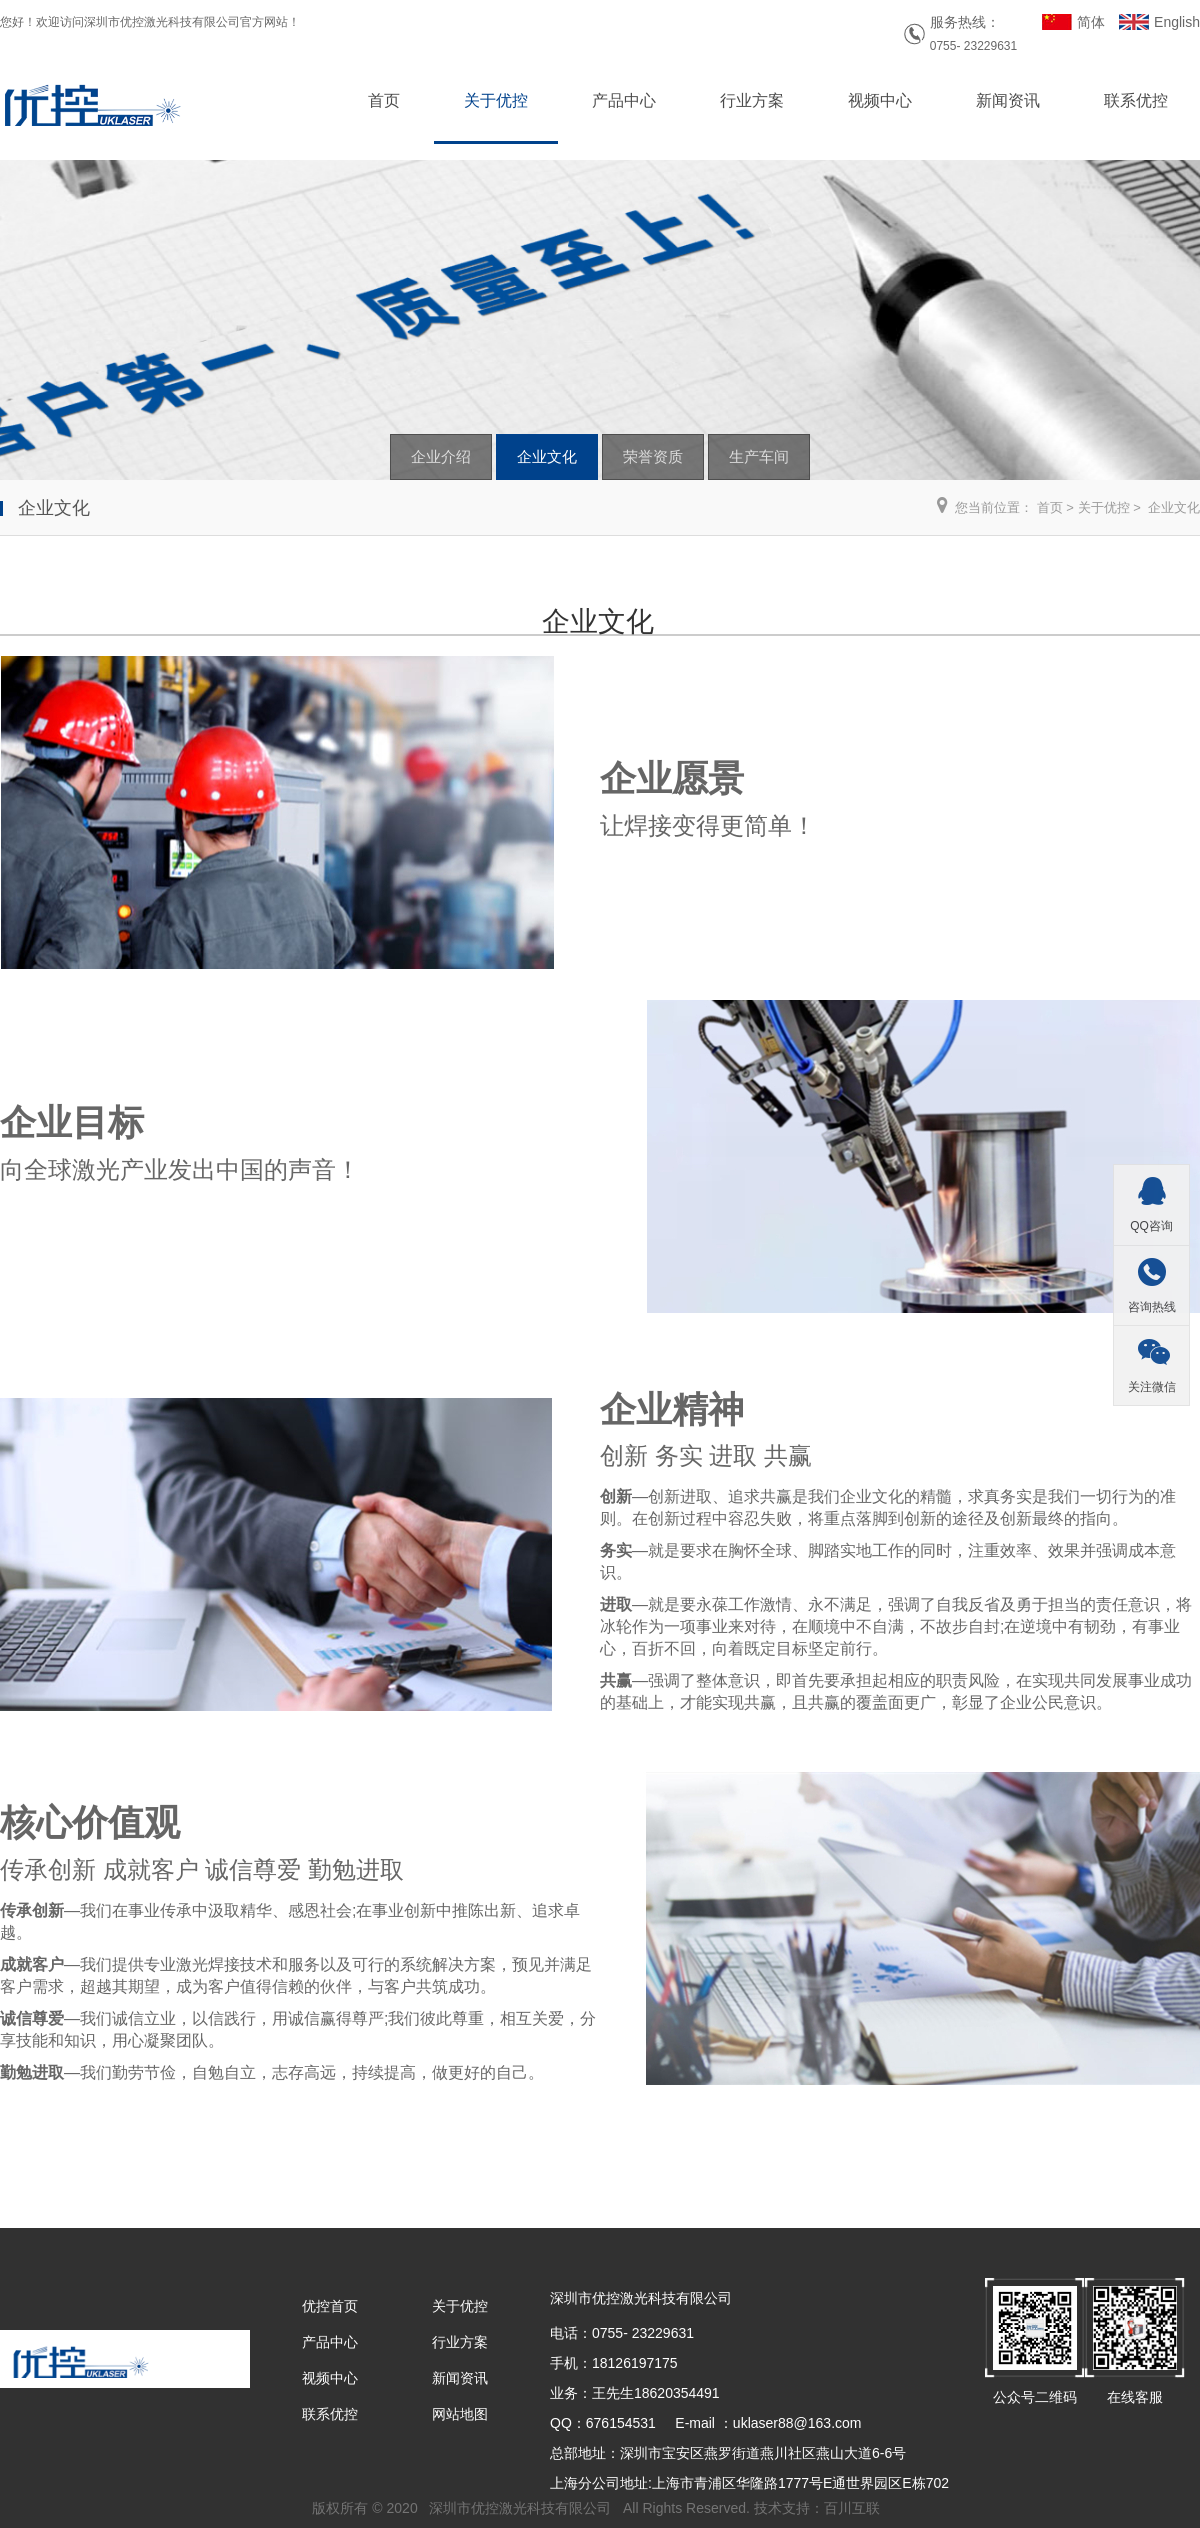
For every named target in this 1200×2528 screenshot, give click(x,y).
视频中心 (880, 100)
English (1177, 22)
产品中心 (624, 100)
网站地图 (460, 2414)
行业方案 (752, 100)
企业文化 (547, 456)
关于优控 (496, 100)
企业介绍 (441, 456)
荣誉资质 (653, 456)
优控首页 (330, 2306)
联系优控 (1136, 100)
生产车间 (759, 456)
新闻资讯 (1008, 100)
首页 (384, 100)
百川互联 (852, 2508)
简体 (1091, 22)
